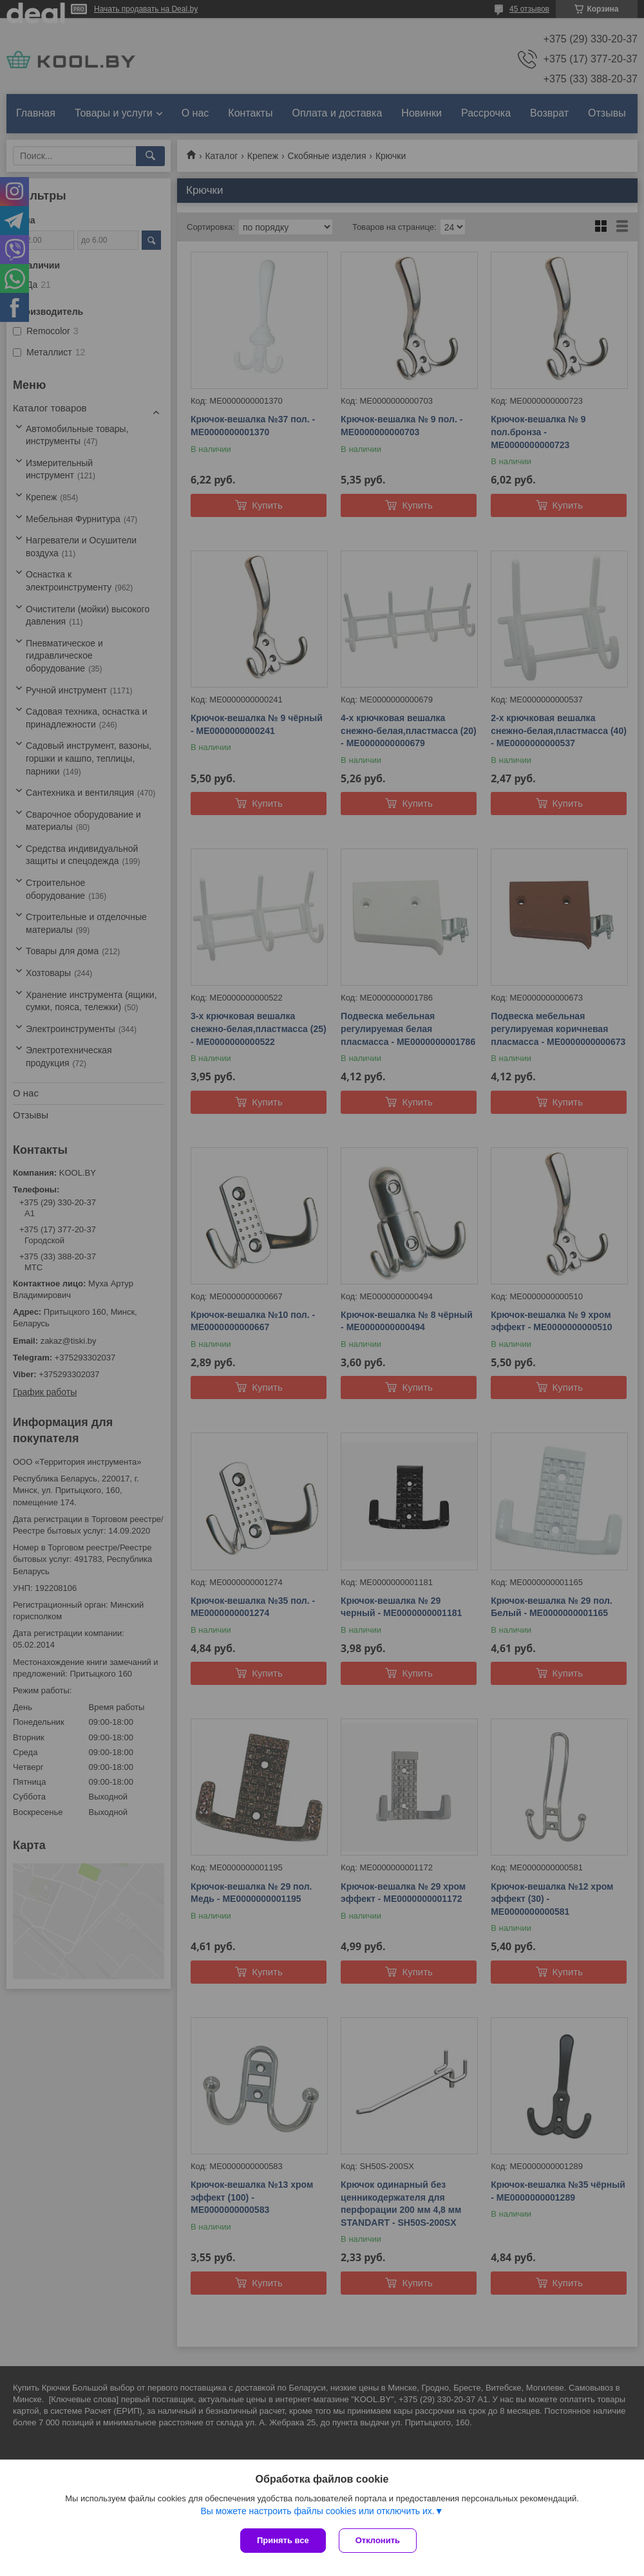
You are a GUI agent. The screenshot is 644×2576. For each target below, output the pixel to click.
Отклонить (377, 2540)
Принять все (283, 2540)
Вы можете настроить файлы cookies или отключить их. (317, 2511)
